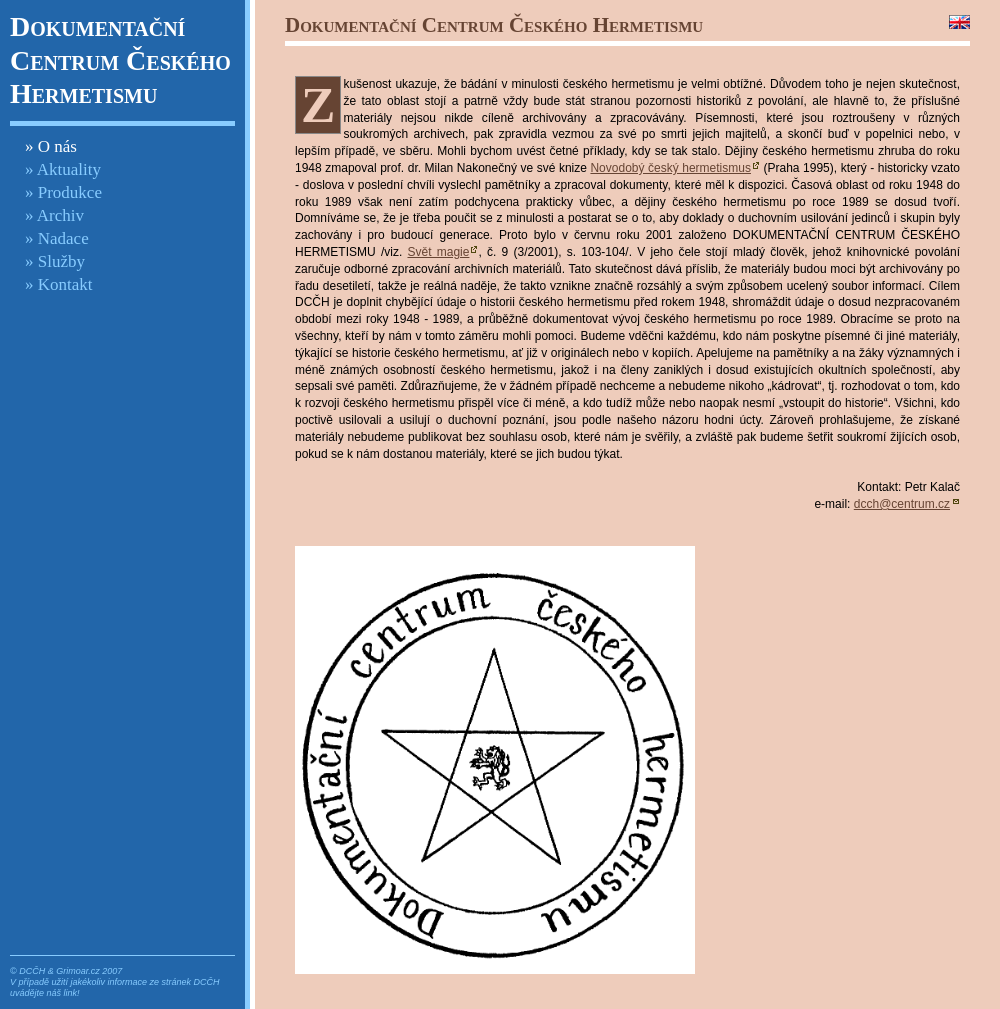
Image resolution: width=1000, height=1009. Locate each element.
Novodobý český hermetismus (670, 168)
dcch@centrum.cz (902, 504)
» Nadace (57, 238)
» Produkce (63, 192)
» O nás (51, 146)
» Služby (55, 261)
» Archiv (54, 215)
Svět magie (438, 252)
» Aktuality (63, 169)
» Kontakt (59, 284)
